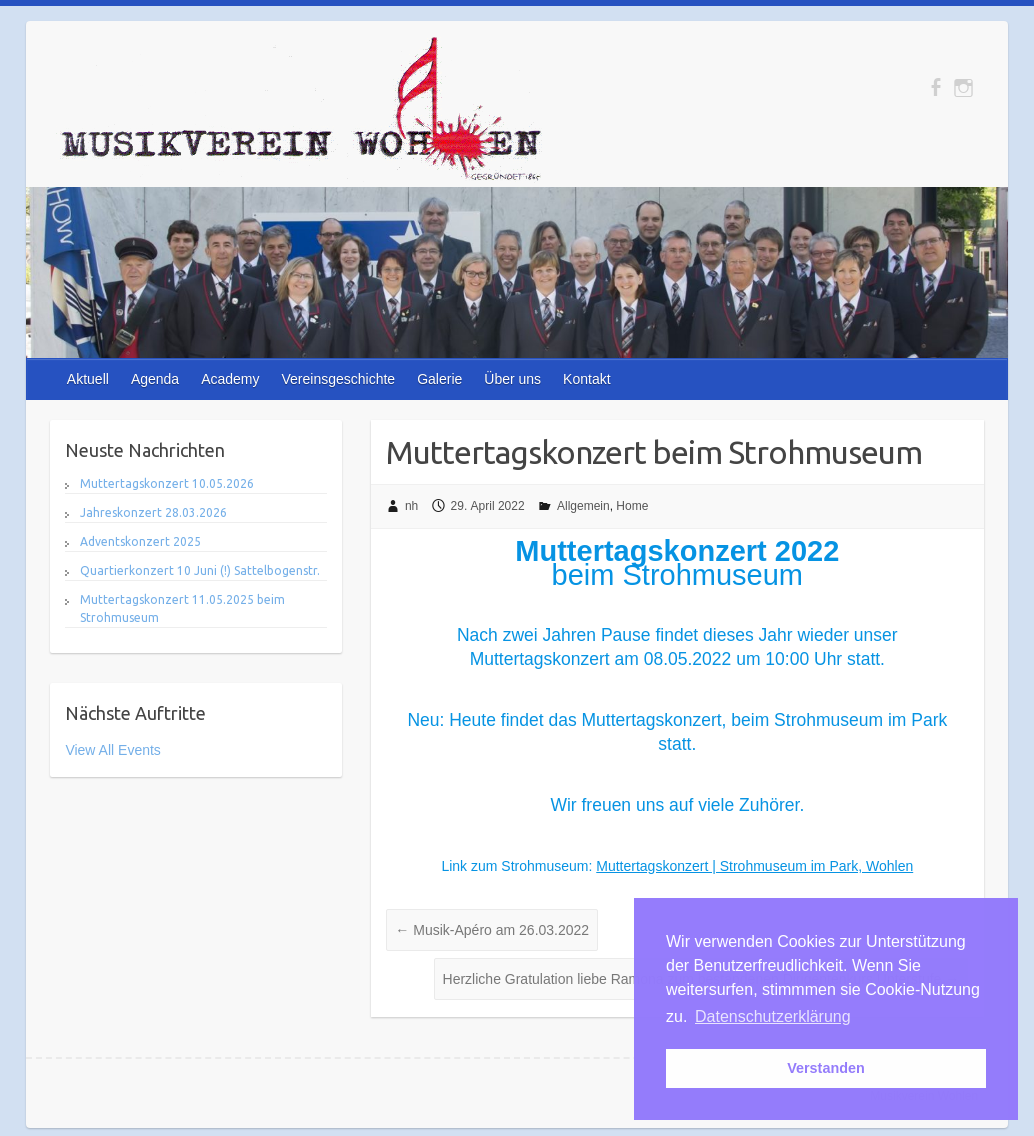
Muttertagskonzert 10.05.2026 (167, 483)
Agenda (155, 379)
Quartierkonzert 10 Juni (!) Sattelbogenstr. (200, 570)
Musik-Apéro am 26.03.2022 (492, 930)
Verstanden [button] (826, 1068)
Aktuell (88, 379)
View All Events (112, 750)
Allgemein (583, 506)
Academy (230, 379)
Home (632, 506)
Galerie (439, 379)
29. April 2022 (488, 506)
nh (411, 506)
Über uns (512, 379)
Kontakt (586, 379)
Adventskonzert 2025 (140, 541)
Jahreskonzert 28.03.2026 (153, 512)
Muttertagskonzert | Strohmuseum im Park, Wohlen (754, 866)
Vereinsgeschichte (339, 379)
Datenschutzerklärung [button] (773, 1016)
